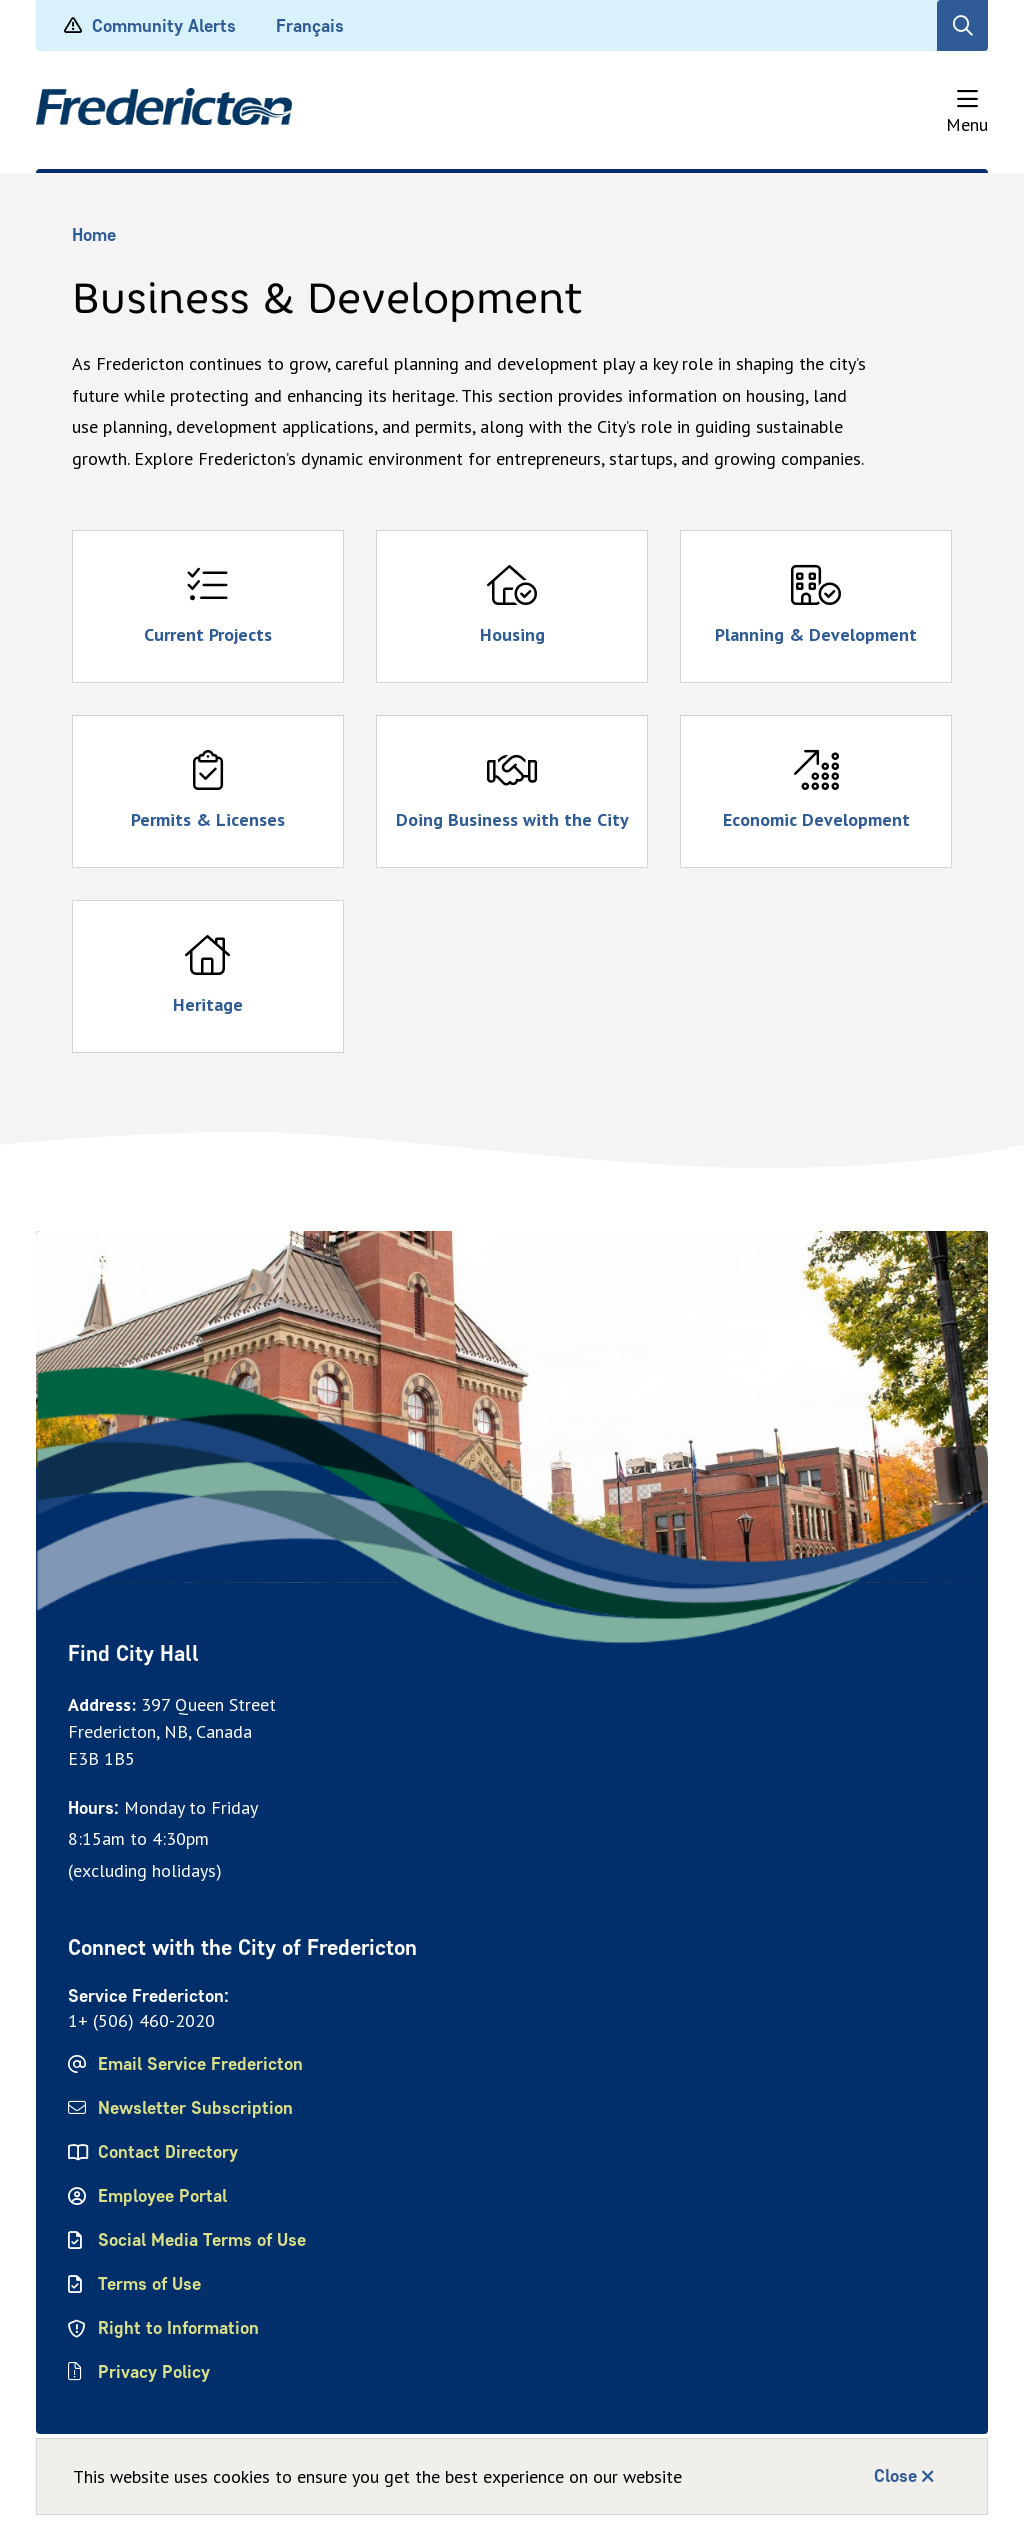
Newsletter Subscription (195, 2108)
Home (94, 235)
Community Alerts (164, 26)
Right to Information (178, 2328)
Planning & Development (816, 634)
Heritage (208, 1004)
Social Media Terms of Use (202, 2240)
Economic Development (816, 819)
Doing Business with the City (512, 819)
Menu (967, 124)
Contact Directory (168, 2152)
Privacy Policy (154, 2372)
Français (310, 26)
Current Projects (208, 634)
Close (895, 2476)
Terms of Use (149, 2284)
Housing (512, 634)
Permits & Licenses (208, 819)
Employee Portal (162, 2196)
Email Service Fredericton (200, 2064)
